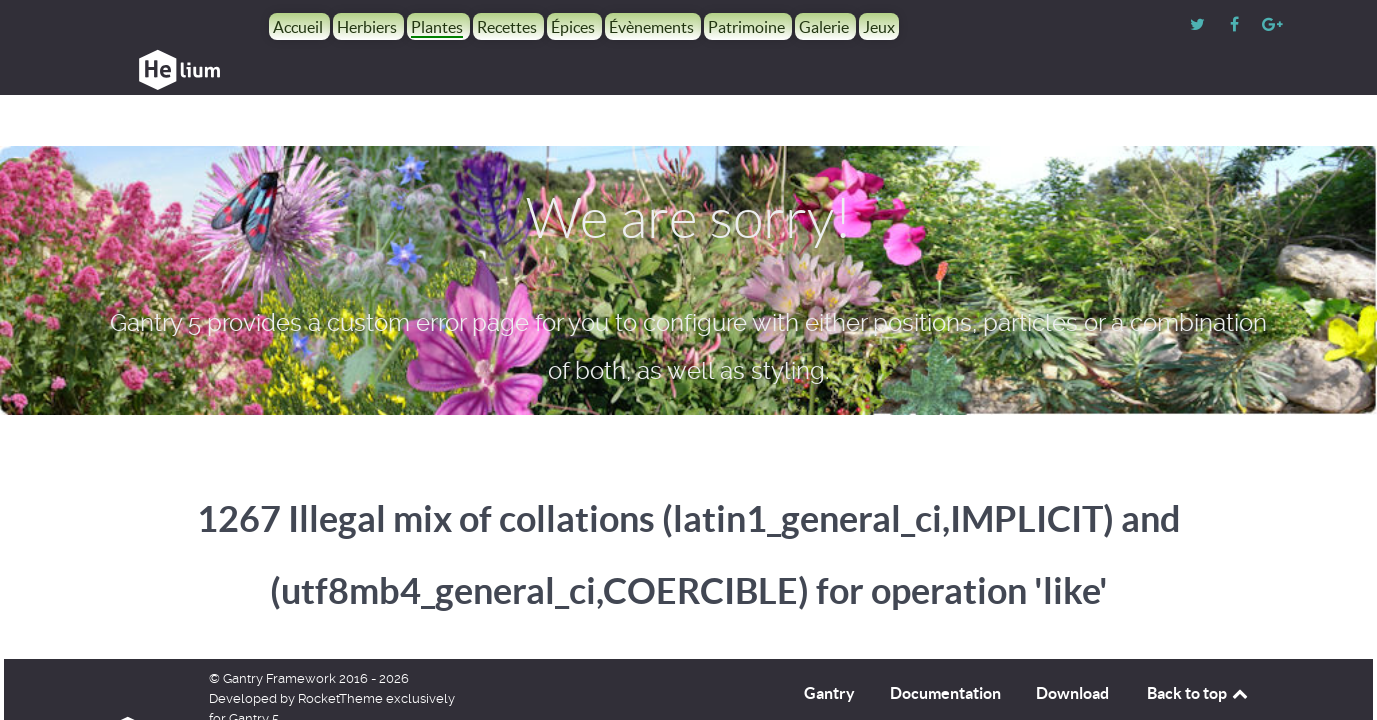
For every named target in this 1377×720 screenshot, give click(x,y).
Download (1072, 648)
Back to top (1199, 648)
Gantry (829, 648)
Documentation (945, 648)
